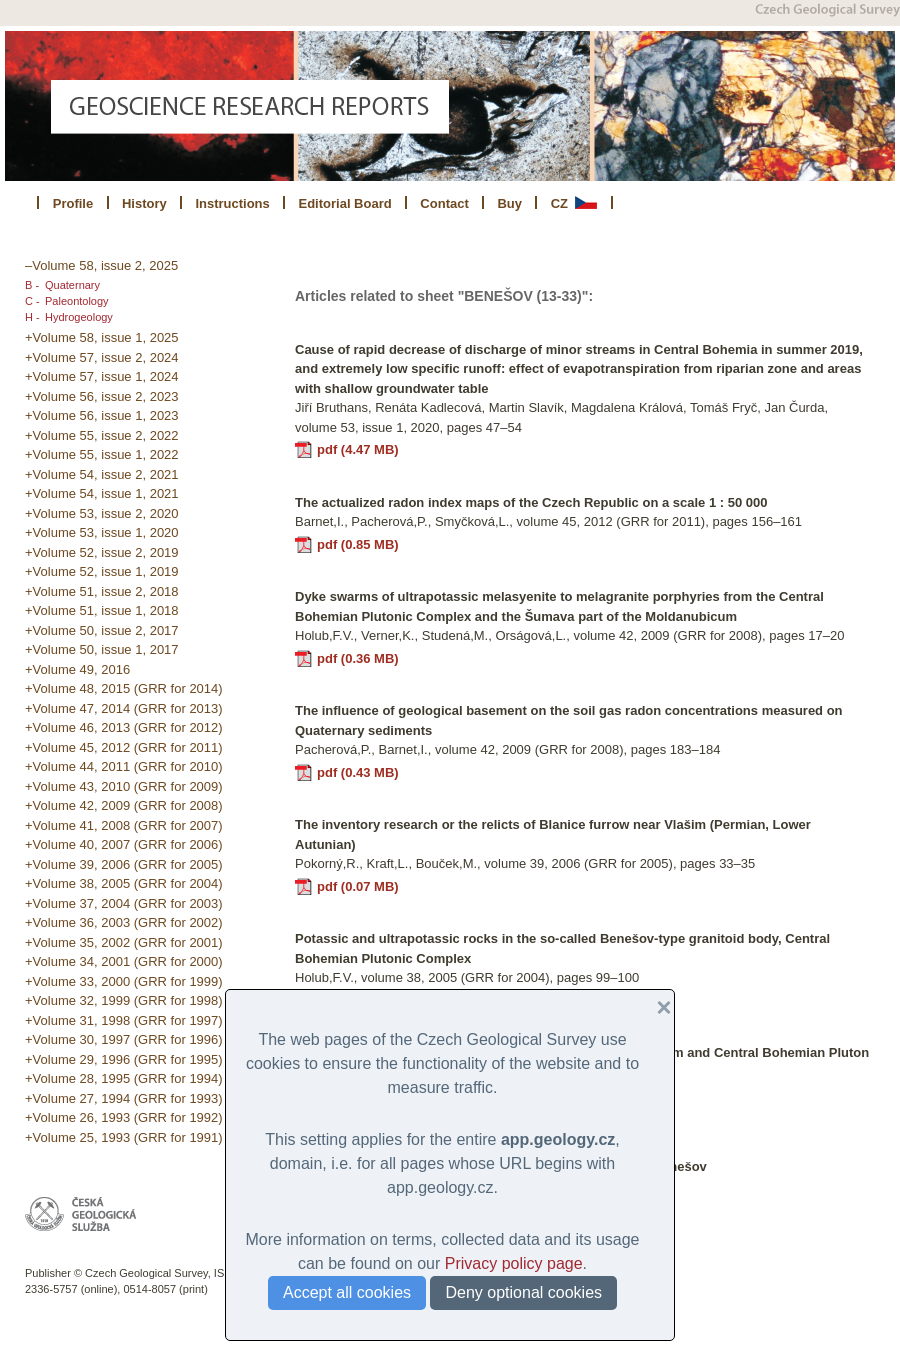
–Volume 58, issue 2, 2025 (101, 265)
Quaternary (72, 285)
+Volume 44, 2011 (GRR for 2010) (124, 766)
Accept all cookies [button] (347, 1292)
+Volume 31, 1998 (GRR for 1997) (124, 1020)
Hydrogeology (79, 317)
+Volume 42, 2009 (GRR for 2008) (124, 805)
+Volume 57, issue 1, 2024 (102, 376)
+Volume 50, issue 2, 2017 (102, 630)
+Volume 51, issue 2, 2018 (102, 591)
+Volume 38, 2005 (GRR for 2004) (124, 883)
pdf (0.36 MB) (358, 658)
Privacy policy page (514, 1263)
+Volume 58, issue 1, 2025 (102, 337)
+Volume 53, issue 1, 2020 (102, 532)
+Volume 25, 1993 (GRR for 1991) (124, 1137)
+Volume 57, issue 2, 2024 (102, 357)
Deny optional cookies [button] (523, 1292)
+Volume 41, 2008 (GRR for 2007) (124, 825)
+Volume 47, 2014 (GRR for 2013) (124, 708)
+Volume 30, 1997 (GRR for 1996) (124, 1039)
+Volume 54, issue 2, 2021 (102, 474)
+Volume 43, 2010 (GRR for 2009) (124, 786)
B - (32, 285)
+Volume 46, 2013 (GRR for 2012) (124, 727)
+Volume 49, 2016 (77, 669)
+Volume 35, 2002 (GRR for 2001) (124, 942)
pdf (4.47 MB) (358, 449)
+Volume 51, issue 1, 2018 (102, 610)
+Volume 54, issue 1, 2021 (102, 493)
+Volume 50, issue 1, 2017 (102, 649)
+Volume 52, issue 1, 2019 (102, 571)
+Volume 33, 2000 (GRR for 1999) (124, 981)
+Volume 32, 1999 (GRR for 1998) (124, 1000)
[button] (656, 1008)
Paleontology (77, 301)
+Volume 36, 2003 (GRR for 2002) (124, 922)
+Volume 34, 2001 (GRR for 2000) (124, 961)
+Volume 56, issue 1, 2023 (102, 415)
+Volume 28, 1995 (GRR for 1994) (124, 1078)
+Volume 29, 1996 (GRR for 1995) (124, 1059)
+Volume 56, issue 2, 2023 (102, 396)
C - (32, 301)
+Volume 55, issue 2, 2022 (102, 435)
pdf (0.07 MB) (358, 886)
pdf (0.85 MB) (358, 544)
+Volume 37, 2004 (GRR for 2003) (124, 903)
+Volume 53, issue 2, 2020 (102, 513)
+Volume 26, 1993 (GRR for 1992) (124, 1117)
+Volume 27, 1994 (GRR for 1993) (124, 1098)
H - (32, 317)
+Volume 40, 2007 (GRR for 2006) (124, 844)
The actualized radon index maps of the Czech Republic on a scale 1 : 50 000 (531, 502)
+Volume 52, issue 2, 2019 (102, 552)
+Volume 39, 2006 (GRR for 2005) (124, 864)
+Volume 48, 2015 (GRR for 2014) (124, 688)
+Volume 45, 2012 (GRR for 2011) (124, 747)
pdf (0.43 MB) (358, 772)
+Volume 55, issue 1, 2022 (102, 454)
